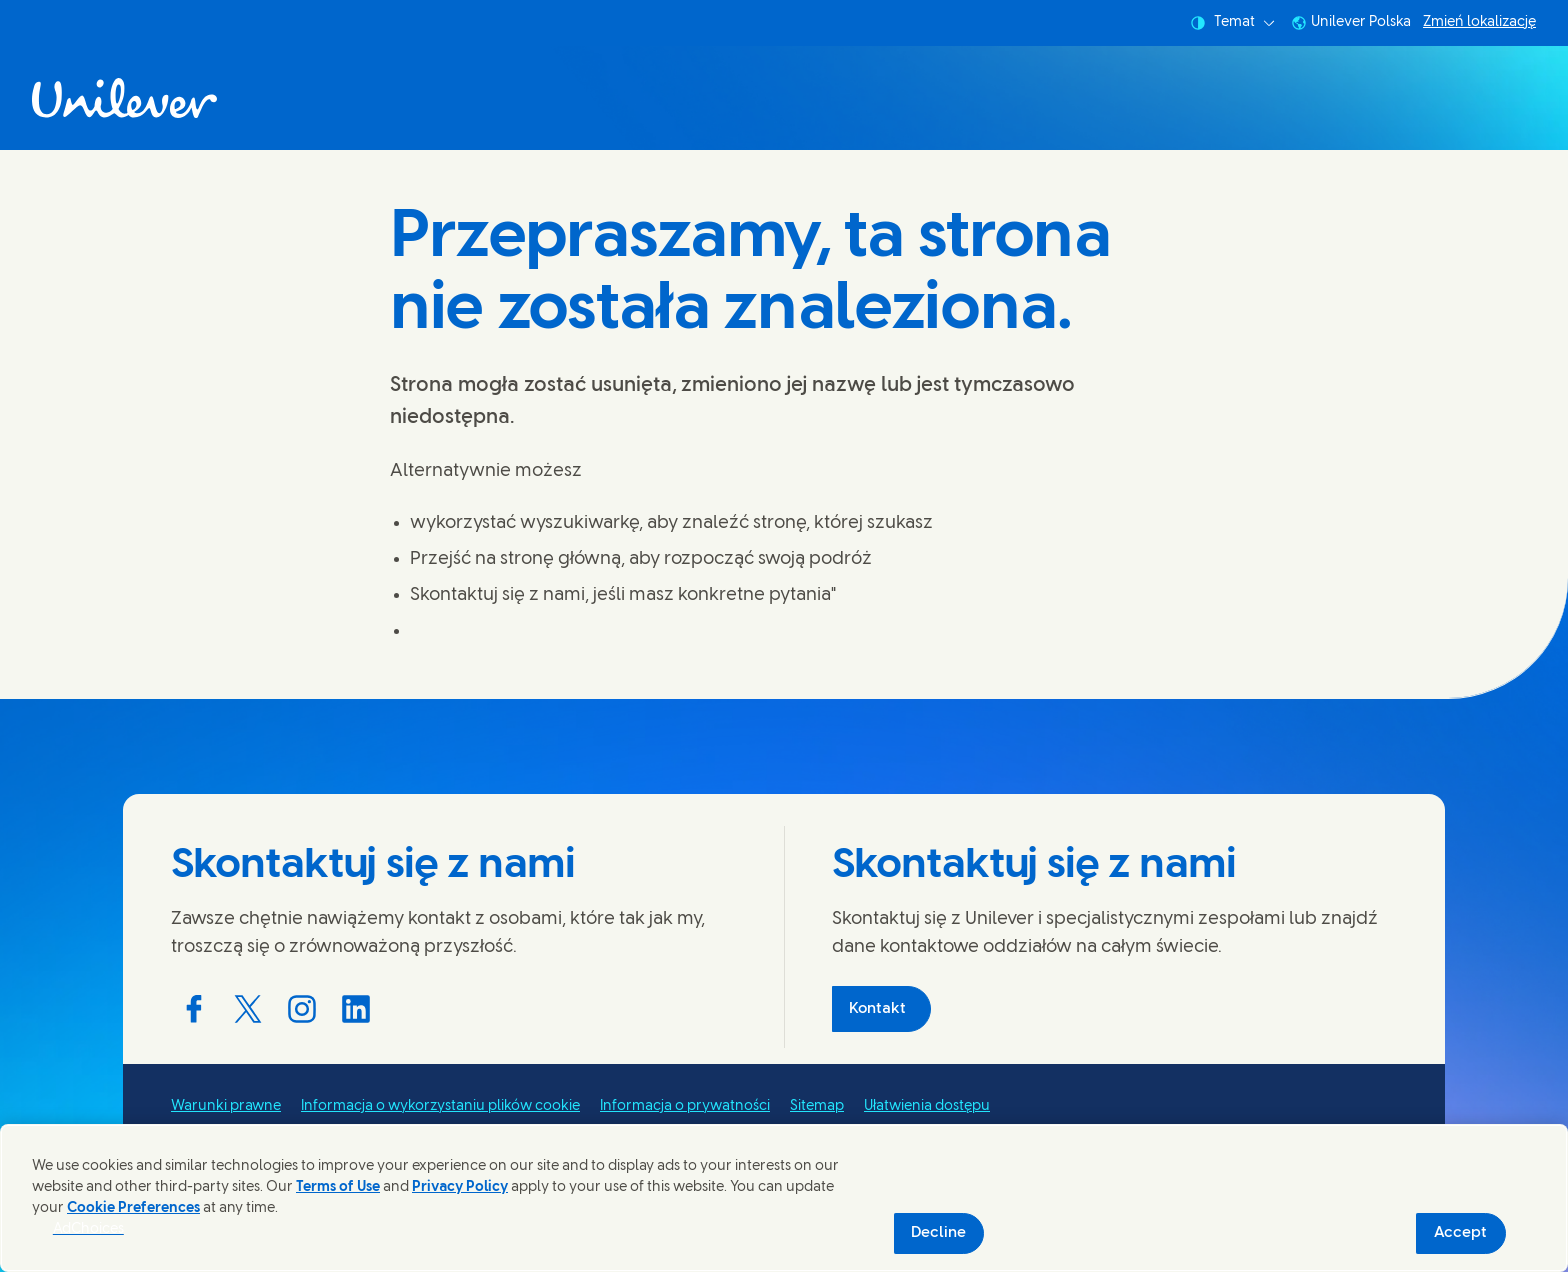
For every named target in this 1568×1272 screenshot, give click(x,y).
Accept (1460, 1233)
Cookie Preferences (133, 1208)
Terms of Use (338, 1187)
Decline (938, 1233)
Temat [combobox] (1232, 23)
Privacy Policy (460, 1187)
